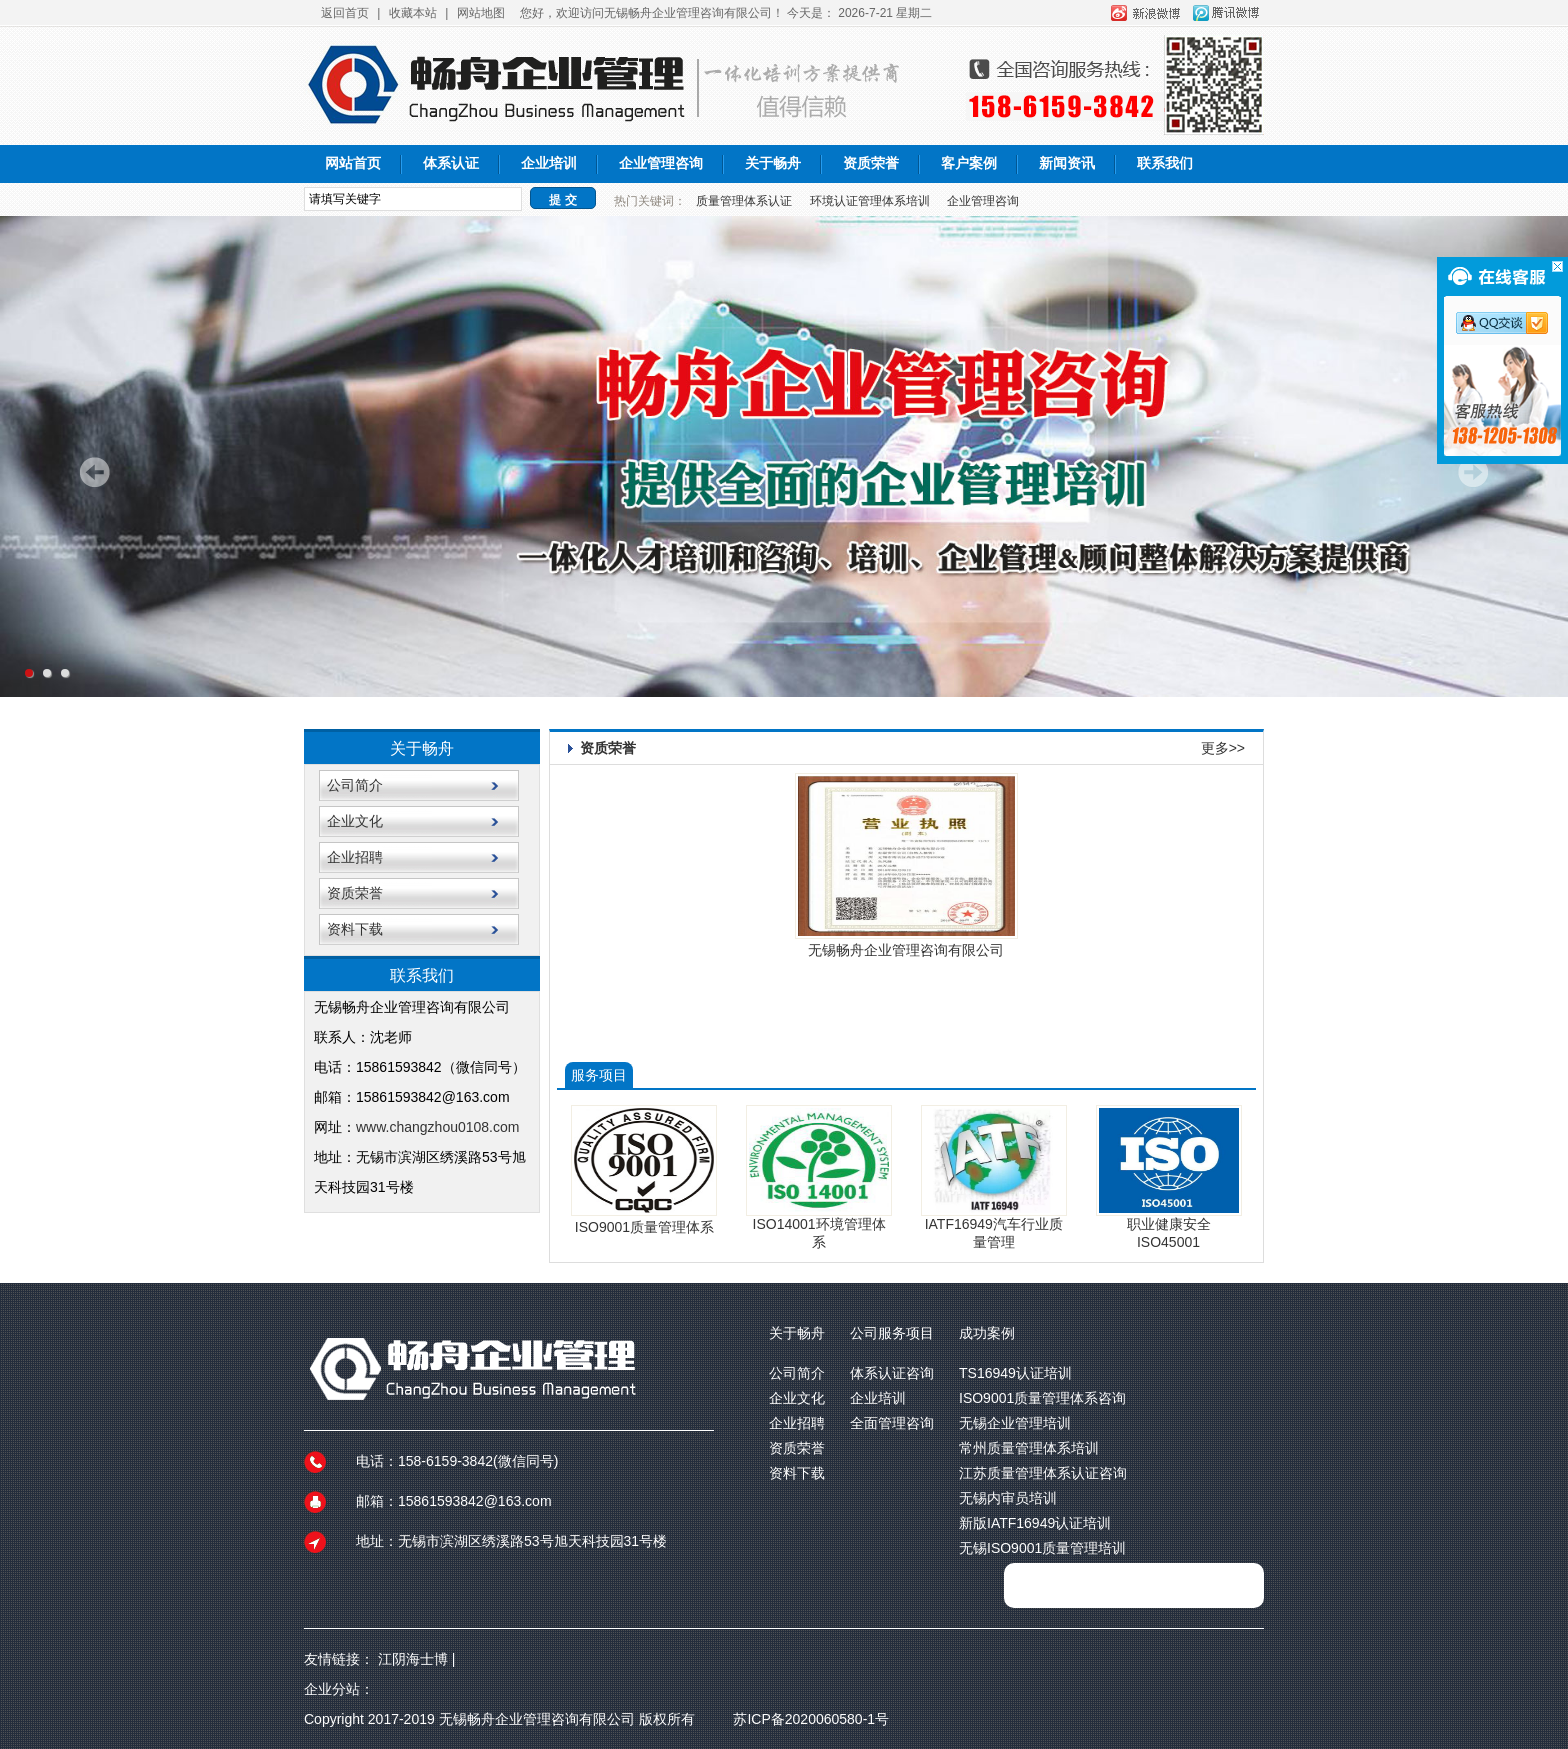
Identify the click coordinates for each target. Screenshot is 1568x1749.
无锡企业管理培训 (1015, 1423)
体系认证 (451, 163)
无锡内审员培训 (1008, 1498)
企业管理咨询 (661, 163)
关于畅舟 (773, 163)
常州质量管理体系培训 (1029, 1448)
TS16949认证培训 (1015, 1373)
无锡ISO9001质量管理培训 (1042, 1548)
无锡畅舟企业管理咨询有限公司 (906, 950)
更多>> (1223, 748)
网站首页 (353, 163)
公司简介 (355, 785)
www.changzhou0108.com (439, 1127)
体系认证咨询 (892, 1373)
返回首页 (345, 13)
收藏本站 (413, 13)
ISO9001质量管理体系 (644, 1227)
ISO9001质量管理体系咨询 (1042, 1398)
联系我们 (1165, 163)
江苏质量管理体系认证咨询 (1043, 1473)
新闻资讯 (1067, 163)
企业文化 (355, 821)
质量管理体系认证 (744, 201)
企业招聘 (355, 857)
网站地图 (481, 13)
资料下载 (355, 929)
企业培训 (549, 163)
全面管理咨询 (892, 1423)
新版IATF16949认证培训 (1035, 1523)
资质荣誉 (871, 163)
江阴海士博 (413, 1659)
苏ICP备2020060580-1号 (811, 1719)
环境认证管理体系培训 (870, 201)
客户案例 (969, 163)
